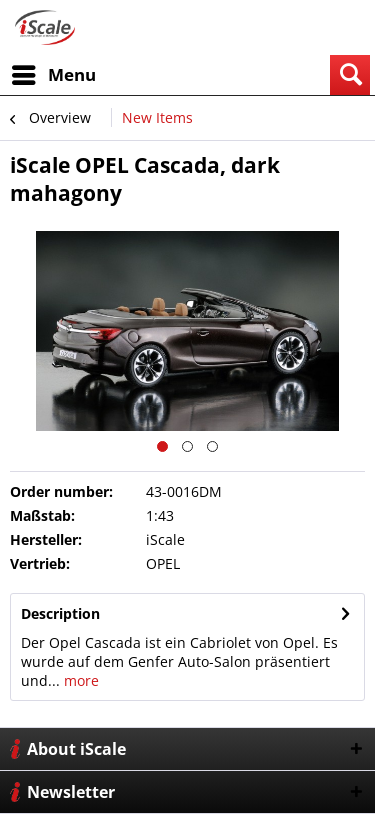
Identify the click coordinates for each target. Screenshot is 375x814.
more (79, 680)
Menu (54, 72)
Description (60, 613)
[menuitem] (53, 75)
